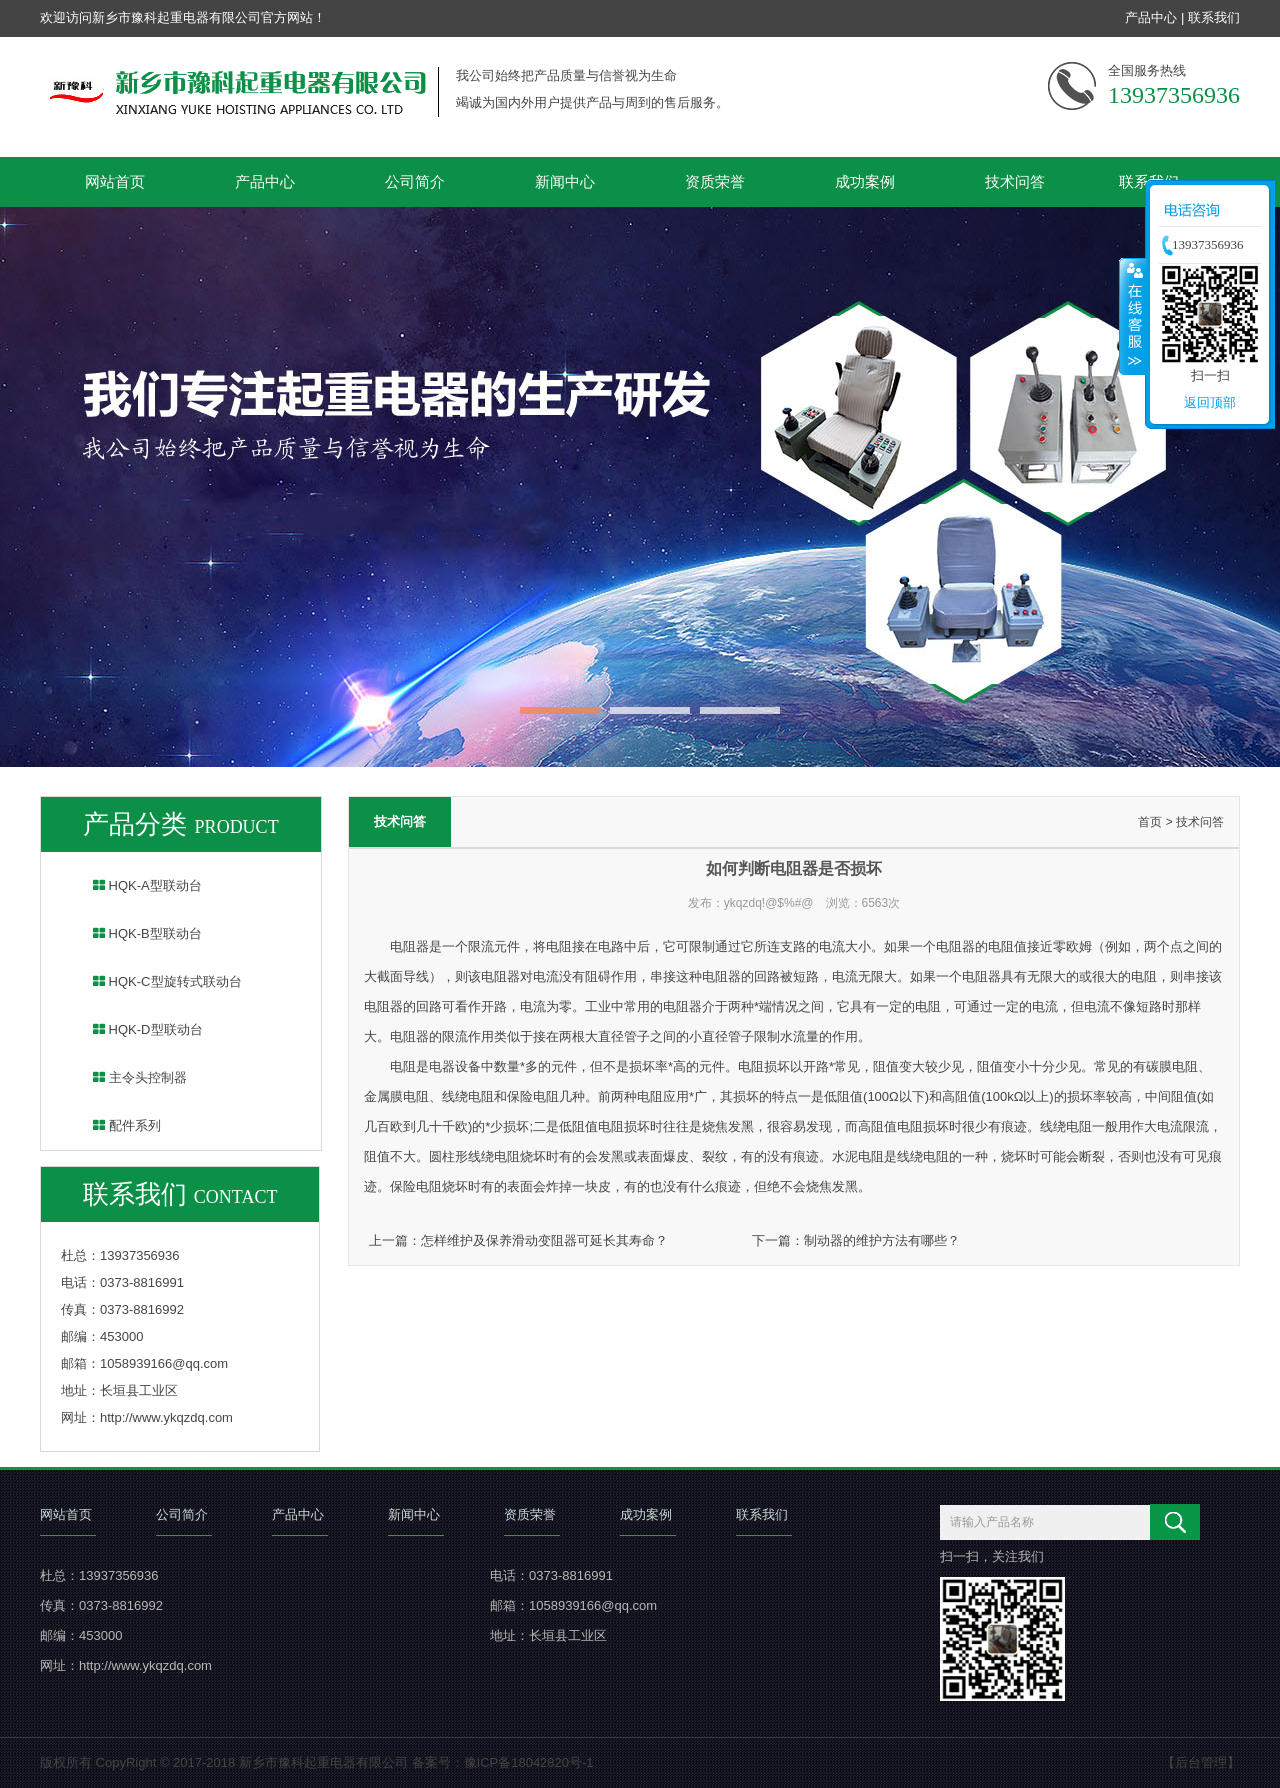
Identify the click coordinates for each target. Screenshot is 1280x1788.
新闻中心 (565, 181)
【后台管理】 (1201, 1762)
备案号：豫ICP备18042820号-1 (503, 1762)
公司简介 (415, 181)
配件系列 (114, 1125)
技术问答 (1015, 181)
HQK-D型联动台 (135, 1029)
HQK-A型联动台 (134, 885)
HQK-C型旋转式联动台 (154, 981)
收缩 (1133, 316)
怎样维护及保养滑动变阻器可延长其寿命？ (544, 1240)
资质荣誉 (715, 181)
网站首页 (115, 181)
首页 (1150, 822)
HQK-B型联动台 (134, 933)
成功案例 (865, 181)
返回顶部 (1210, 402)
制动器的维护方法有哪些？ (882, 1240)
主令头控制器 (127, 1077)
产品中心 (1151, 17)
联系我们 (1214, 17)
